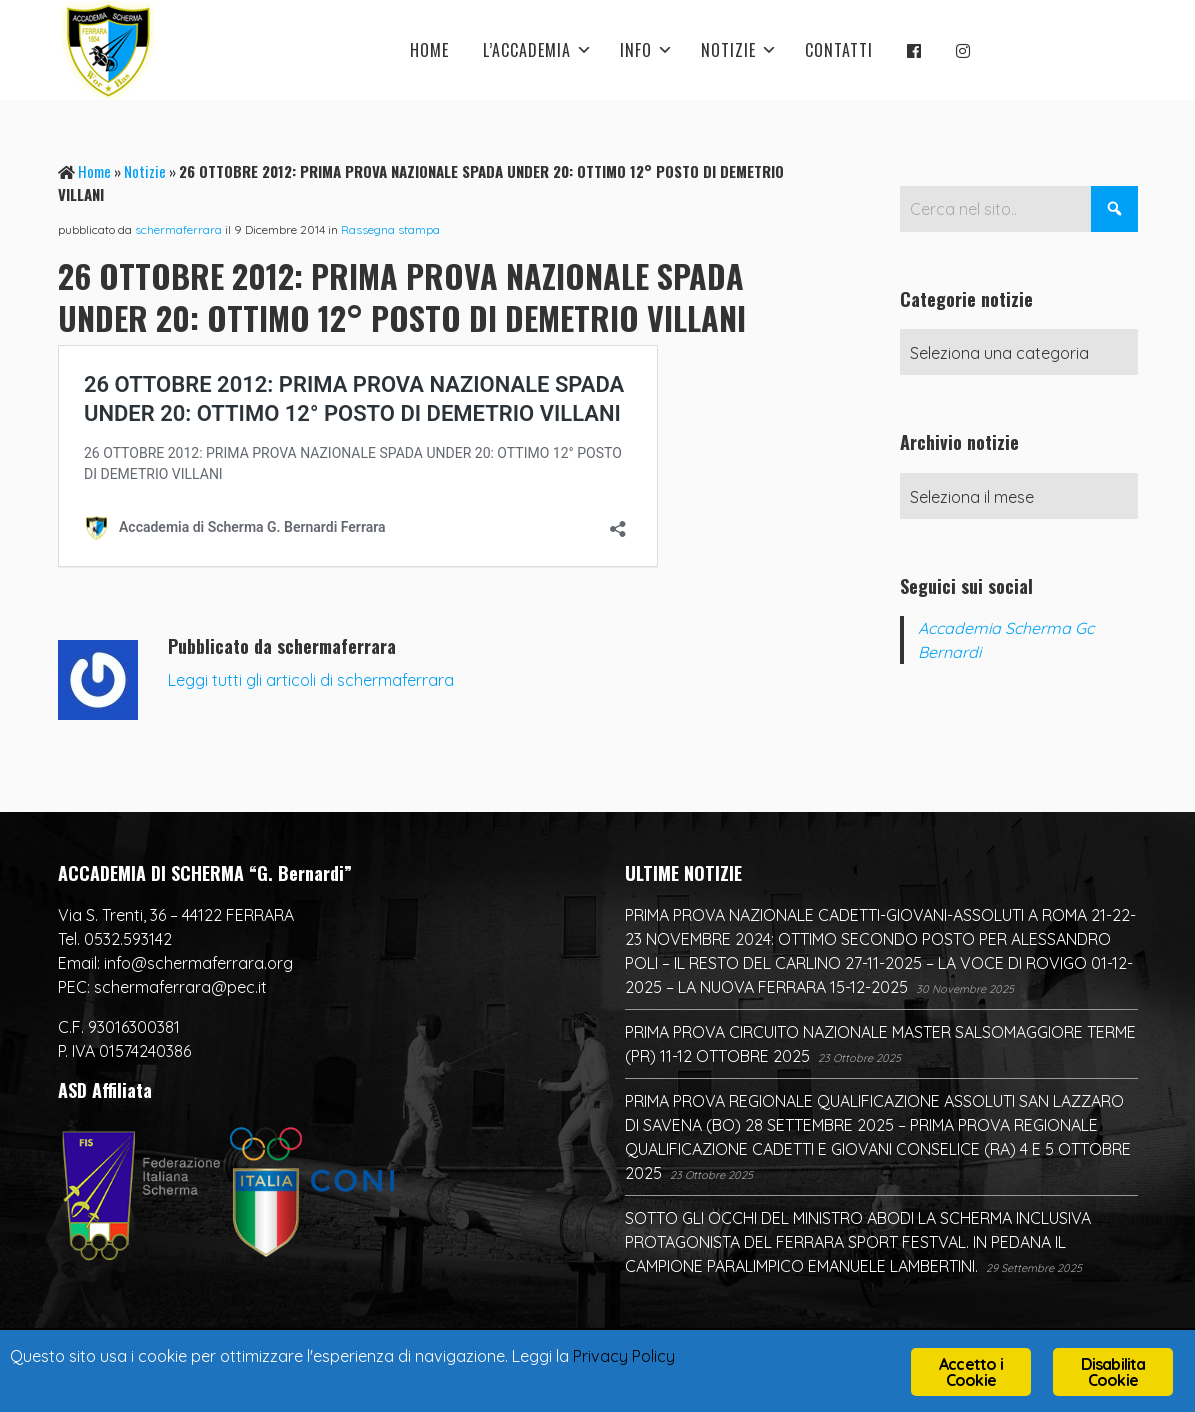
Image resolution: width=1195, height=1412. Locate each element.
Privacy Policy (660, 1357)
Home (94, 171)
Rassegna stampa (390, 229)
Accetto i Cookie (971, 1372)
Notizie (145, 171)
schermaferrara (178, 229)
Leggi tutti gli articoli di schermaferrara (311, 680)
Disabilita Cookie (1113, 1372)
